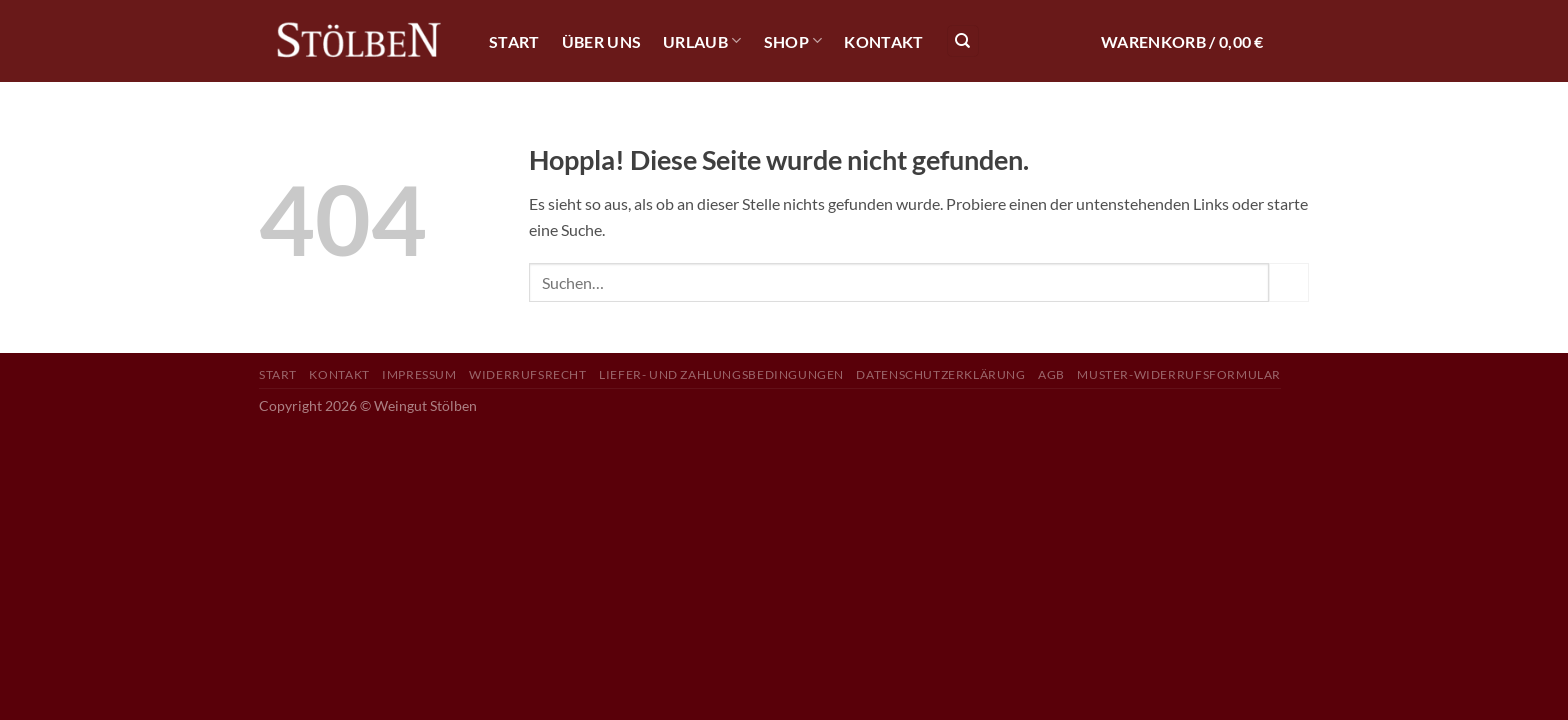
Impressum (419, 374)
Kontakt (883, 41)
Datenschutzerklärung (940, 374)
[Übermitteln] (1289, 282)
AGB (1051, 374)
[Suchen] (963, 41)
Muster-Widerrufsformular (1179, 374)
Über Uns (602, 41)
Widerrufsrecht (528, 374)
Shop (793, 40)
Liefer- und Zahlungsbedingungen (721, 374)
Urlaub (702, 40)
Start (514, 41)
